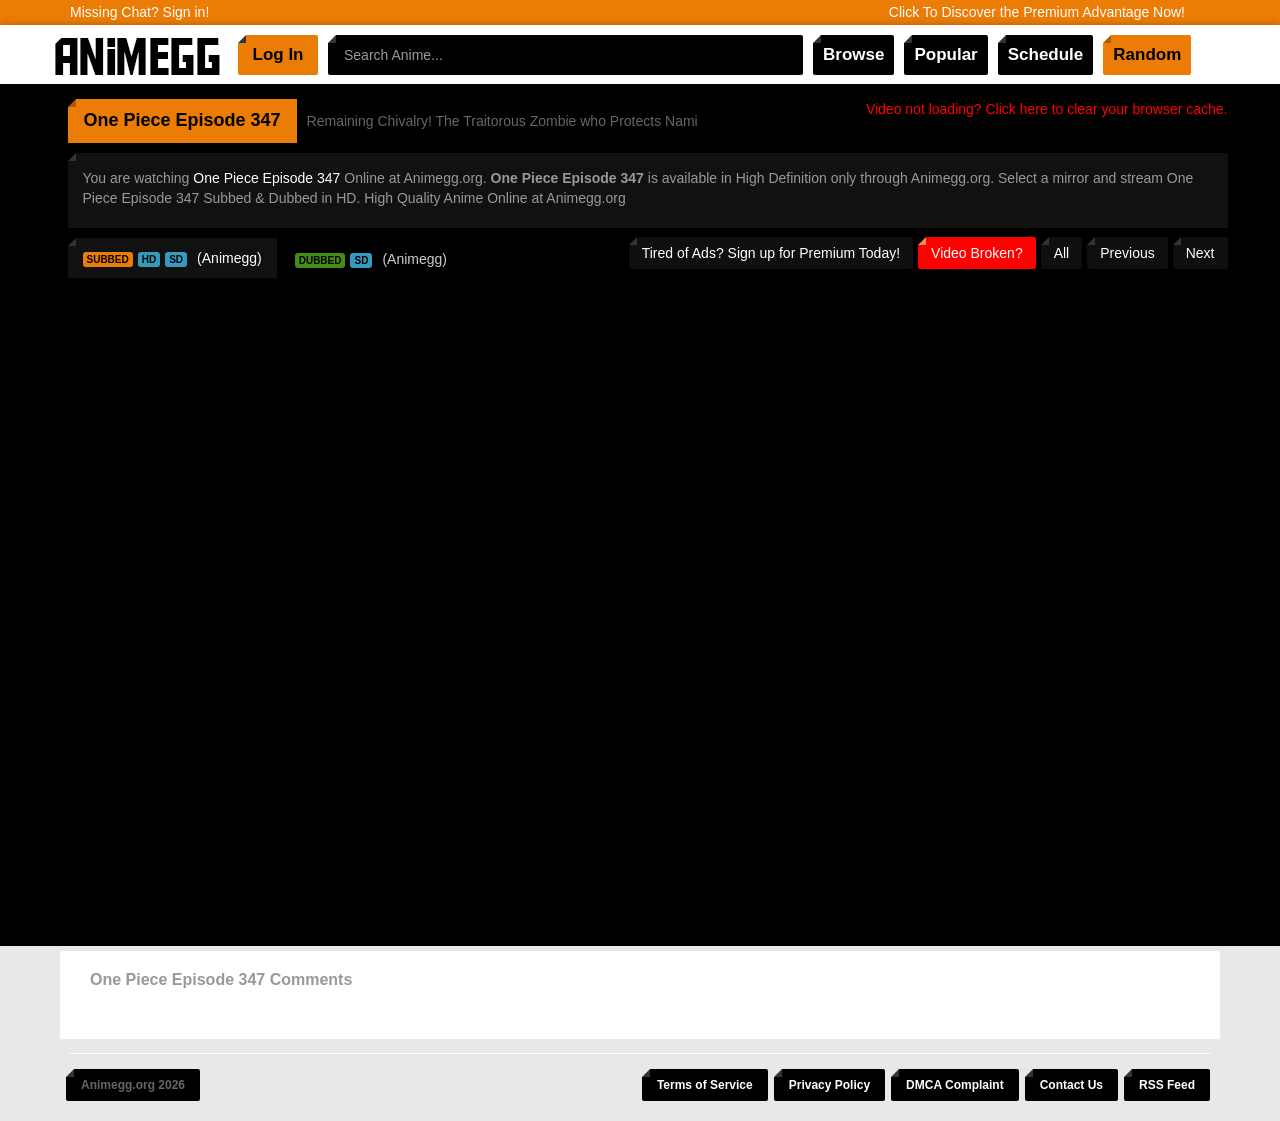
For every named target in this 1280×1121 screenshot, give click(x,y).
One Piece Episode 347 (266, 178)
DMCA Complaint (955, 1085)
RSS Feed (1167, 1085)
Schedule (1046, 54)
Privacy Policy (829, 1085)
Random (1147, 54)
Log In (278, 54)
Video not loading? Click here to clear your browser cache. (1047, 109)
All (1062, 253)
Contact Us (1071, 1085)
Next (1200, 253)
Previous (1127, 253)
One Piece (127, 120)
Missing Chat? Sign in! (139, 12)
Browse (853, 54)
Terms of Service (705, 1085)
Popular (945, 54)
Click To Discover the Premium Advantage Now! (1037, 12)
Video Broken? (977, 253)
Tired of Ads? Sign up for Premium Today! (771, 253)
